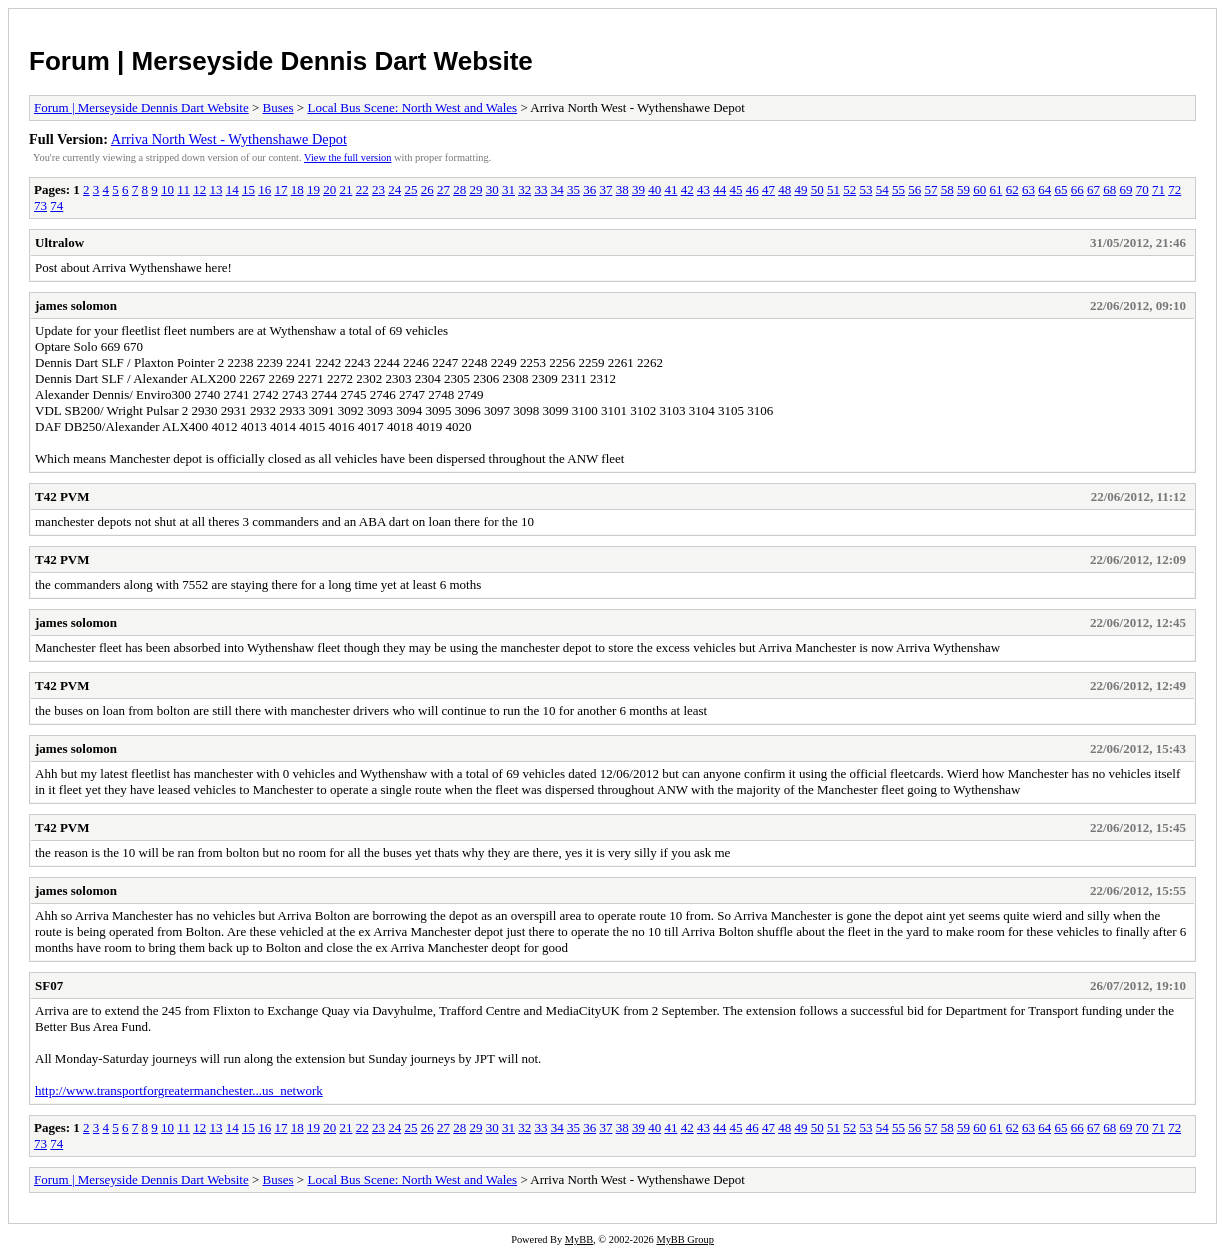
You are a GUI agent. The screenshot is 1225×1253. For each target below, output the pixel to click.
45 (735, 189)
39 (638, 189)
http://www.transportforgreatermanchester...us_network (179, 1090)
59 (963, 189)
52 (849, 189)
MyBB (579, 1239)
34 (557, 189)
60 (979, 189)
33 (540, 189)
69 (1125, 189)
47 (768, 189)
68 (1109, 189)
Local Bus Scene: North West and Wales (412, 107)
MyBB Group (684, 1239)
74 (56, 205)
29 (475, 189)
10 (167, 189)
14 (232, 189)
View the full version (347, 157)
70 (1142, 189)
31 (508, 189)
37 (605, 189)
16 (264, 189)
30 (492, 189)
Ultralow (59, 242)
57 (930, 189)
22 (362, 189)
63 (1028, 189)
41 (670, 189)
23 (378, 189)
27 (443, 189)
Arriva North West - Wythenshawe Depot (229, 139)
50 (817, 189)
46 (752, 189)
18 (297, 189)
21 (345, 189)
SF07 (49, 985)
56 (914, 189)
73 (40, 205)
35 (573, 189)
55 (898, 189)
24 (394, 189)
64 (1044, 189)
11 (183, 189)
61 (995, 189)
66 (1077, 189)
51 (833, 189)
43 (703, 189)
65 (1060, 189)
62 (1012, 189)
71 (1158, 189)
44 (719, 189)
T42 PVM (62, 496)
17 (280, 189)
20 (329, 189)
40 (654, 189)
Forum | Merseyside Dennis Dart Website (281, 61)
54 (882, 189)
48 (784, 189)
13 (215, 189)
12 (199, 189)
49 (800, 189)
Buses (278, 107)
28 (459, 189)
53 (865, 189)
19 (313, 189)
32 (524, 189)
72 (1174, 189)
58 (947, 189)
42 (687, 189)
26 (427, 189)
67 (1093, 189)
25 (410, 189)
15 (248, 189)
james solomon (76, 305)
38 (622, 189)
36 (589, 189)
